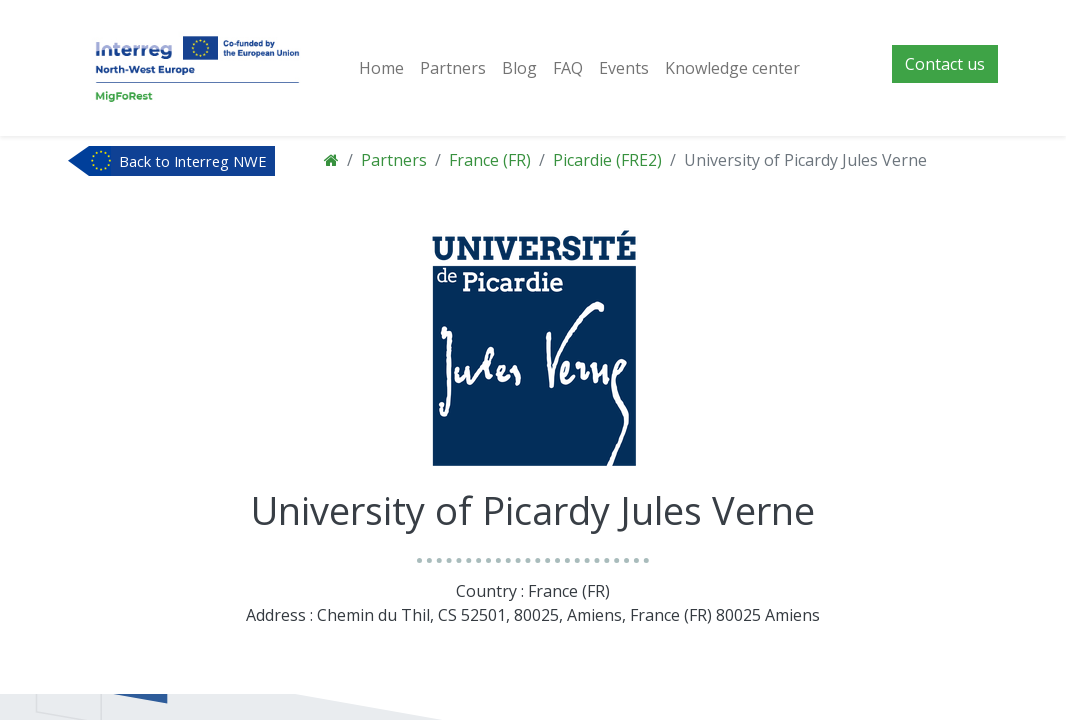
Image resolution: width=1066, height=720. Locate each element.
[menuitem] (381, 68)
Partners (394, 160)
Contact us (945, 64)
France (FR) (490, 160)
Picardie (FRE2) (607, 160)
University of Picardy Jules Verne (805, 160)
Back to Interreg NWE (193, 161)
